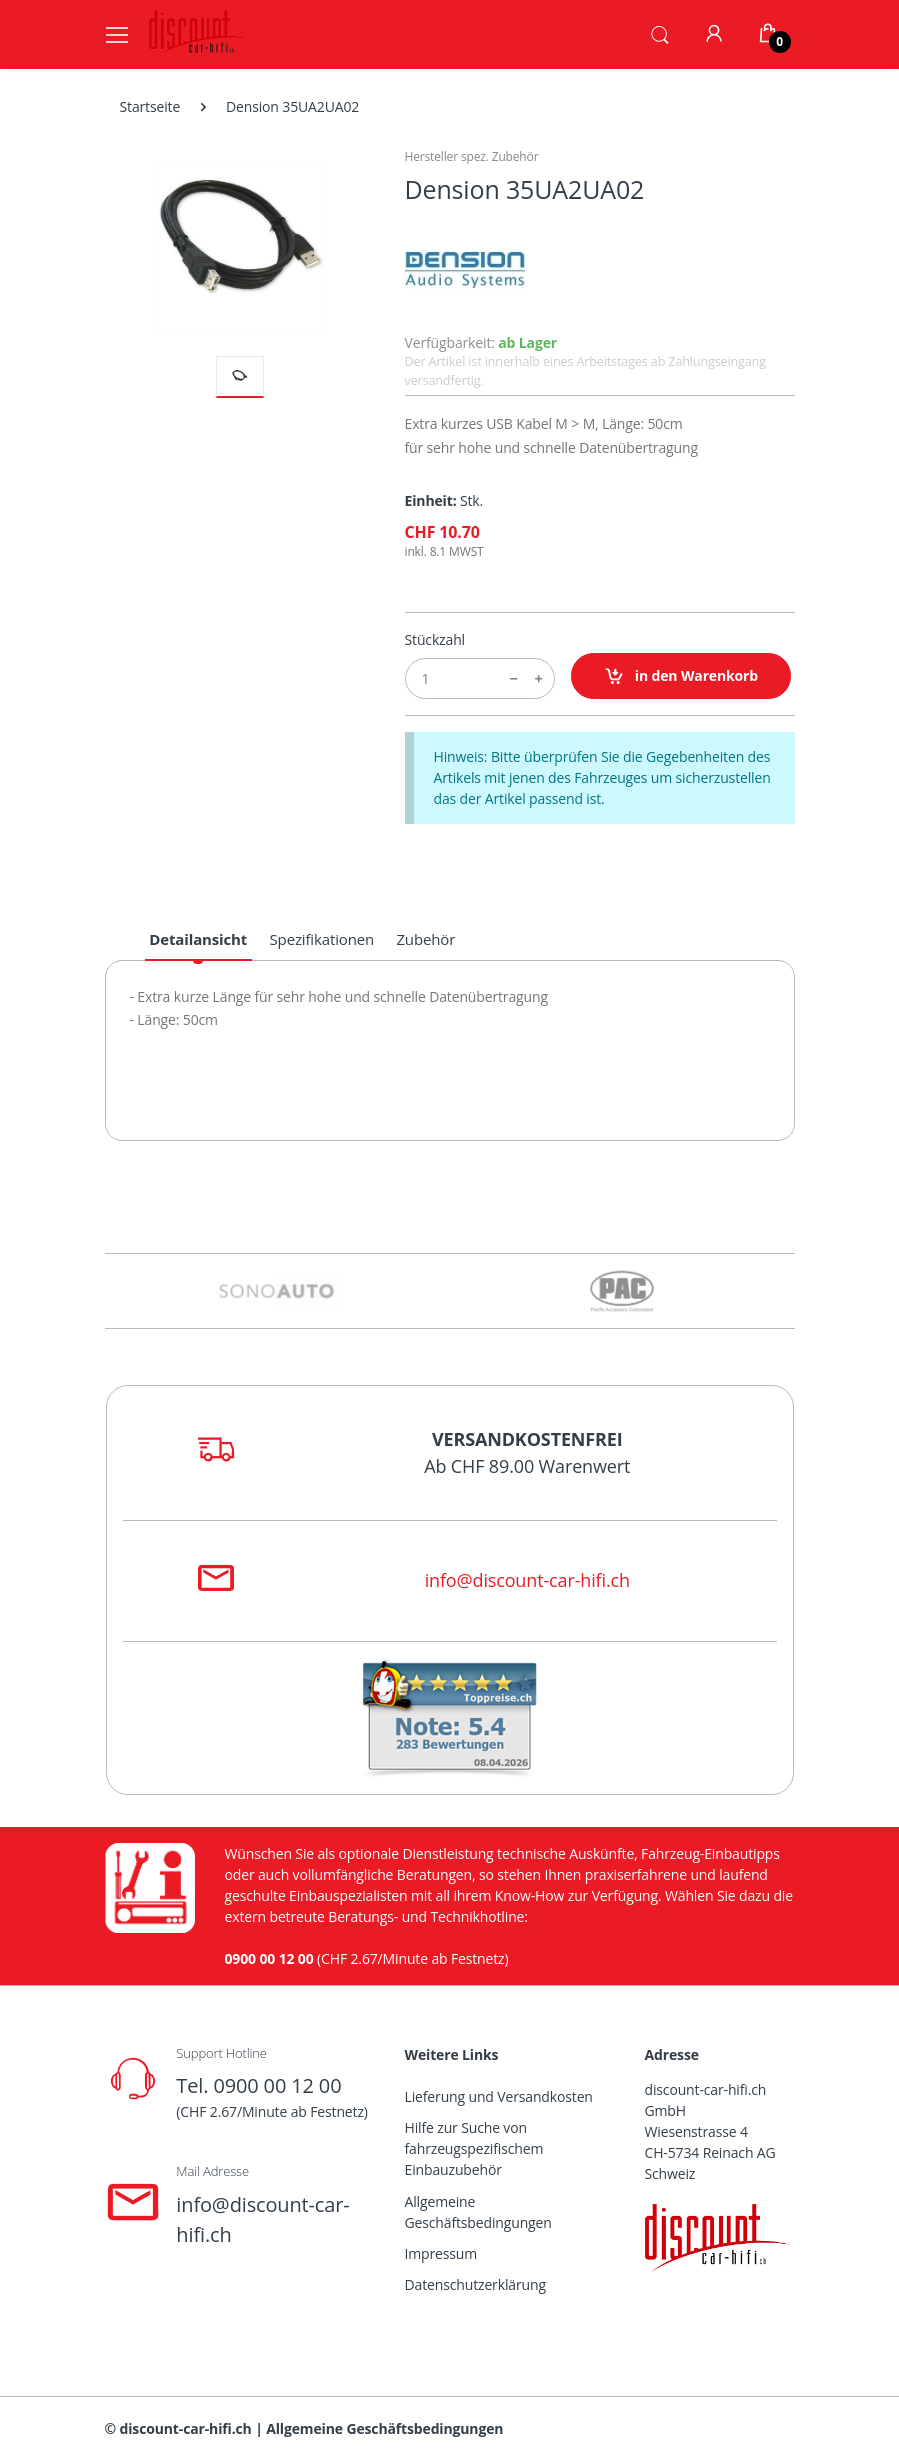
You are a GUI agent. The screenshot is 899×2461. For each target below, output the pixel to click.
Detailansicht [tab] (198, 939)
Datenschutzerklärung (475, 2284)
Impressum (441, 2253)
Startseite (150, 106)
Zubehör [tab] (425, 939)
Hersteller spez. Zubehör (472, 156)
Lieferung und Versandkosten (499, 2096)
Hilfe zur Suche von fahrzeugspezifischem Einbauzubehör (474, 2148)
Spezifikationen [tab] (322, 939)
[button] (660, 33)
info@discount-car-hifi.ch (527, 1580)
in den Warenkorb (681, 676)
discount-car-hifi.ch (186, 2428)
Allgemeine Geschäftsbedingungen (478, 2212)
